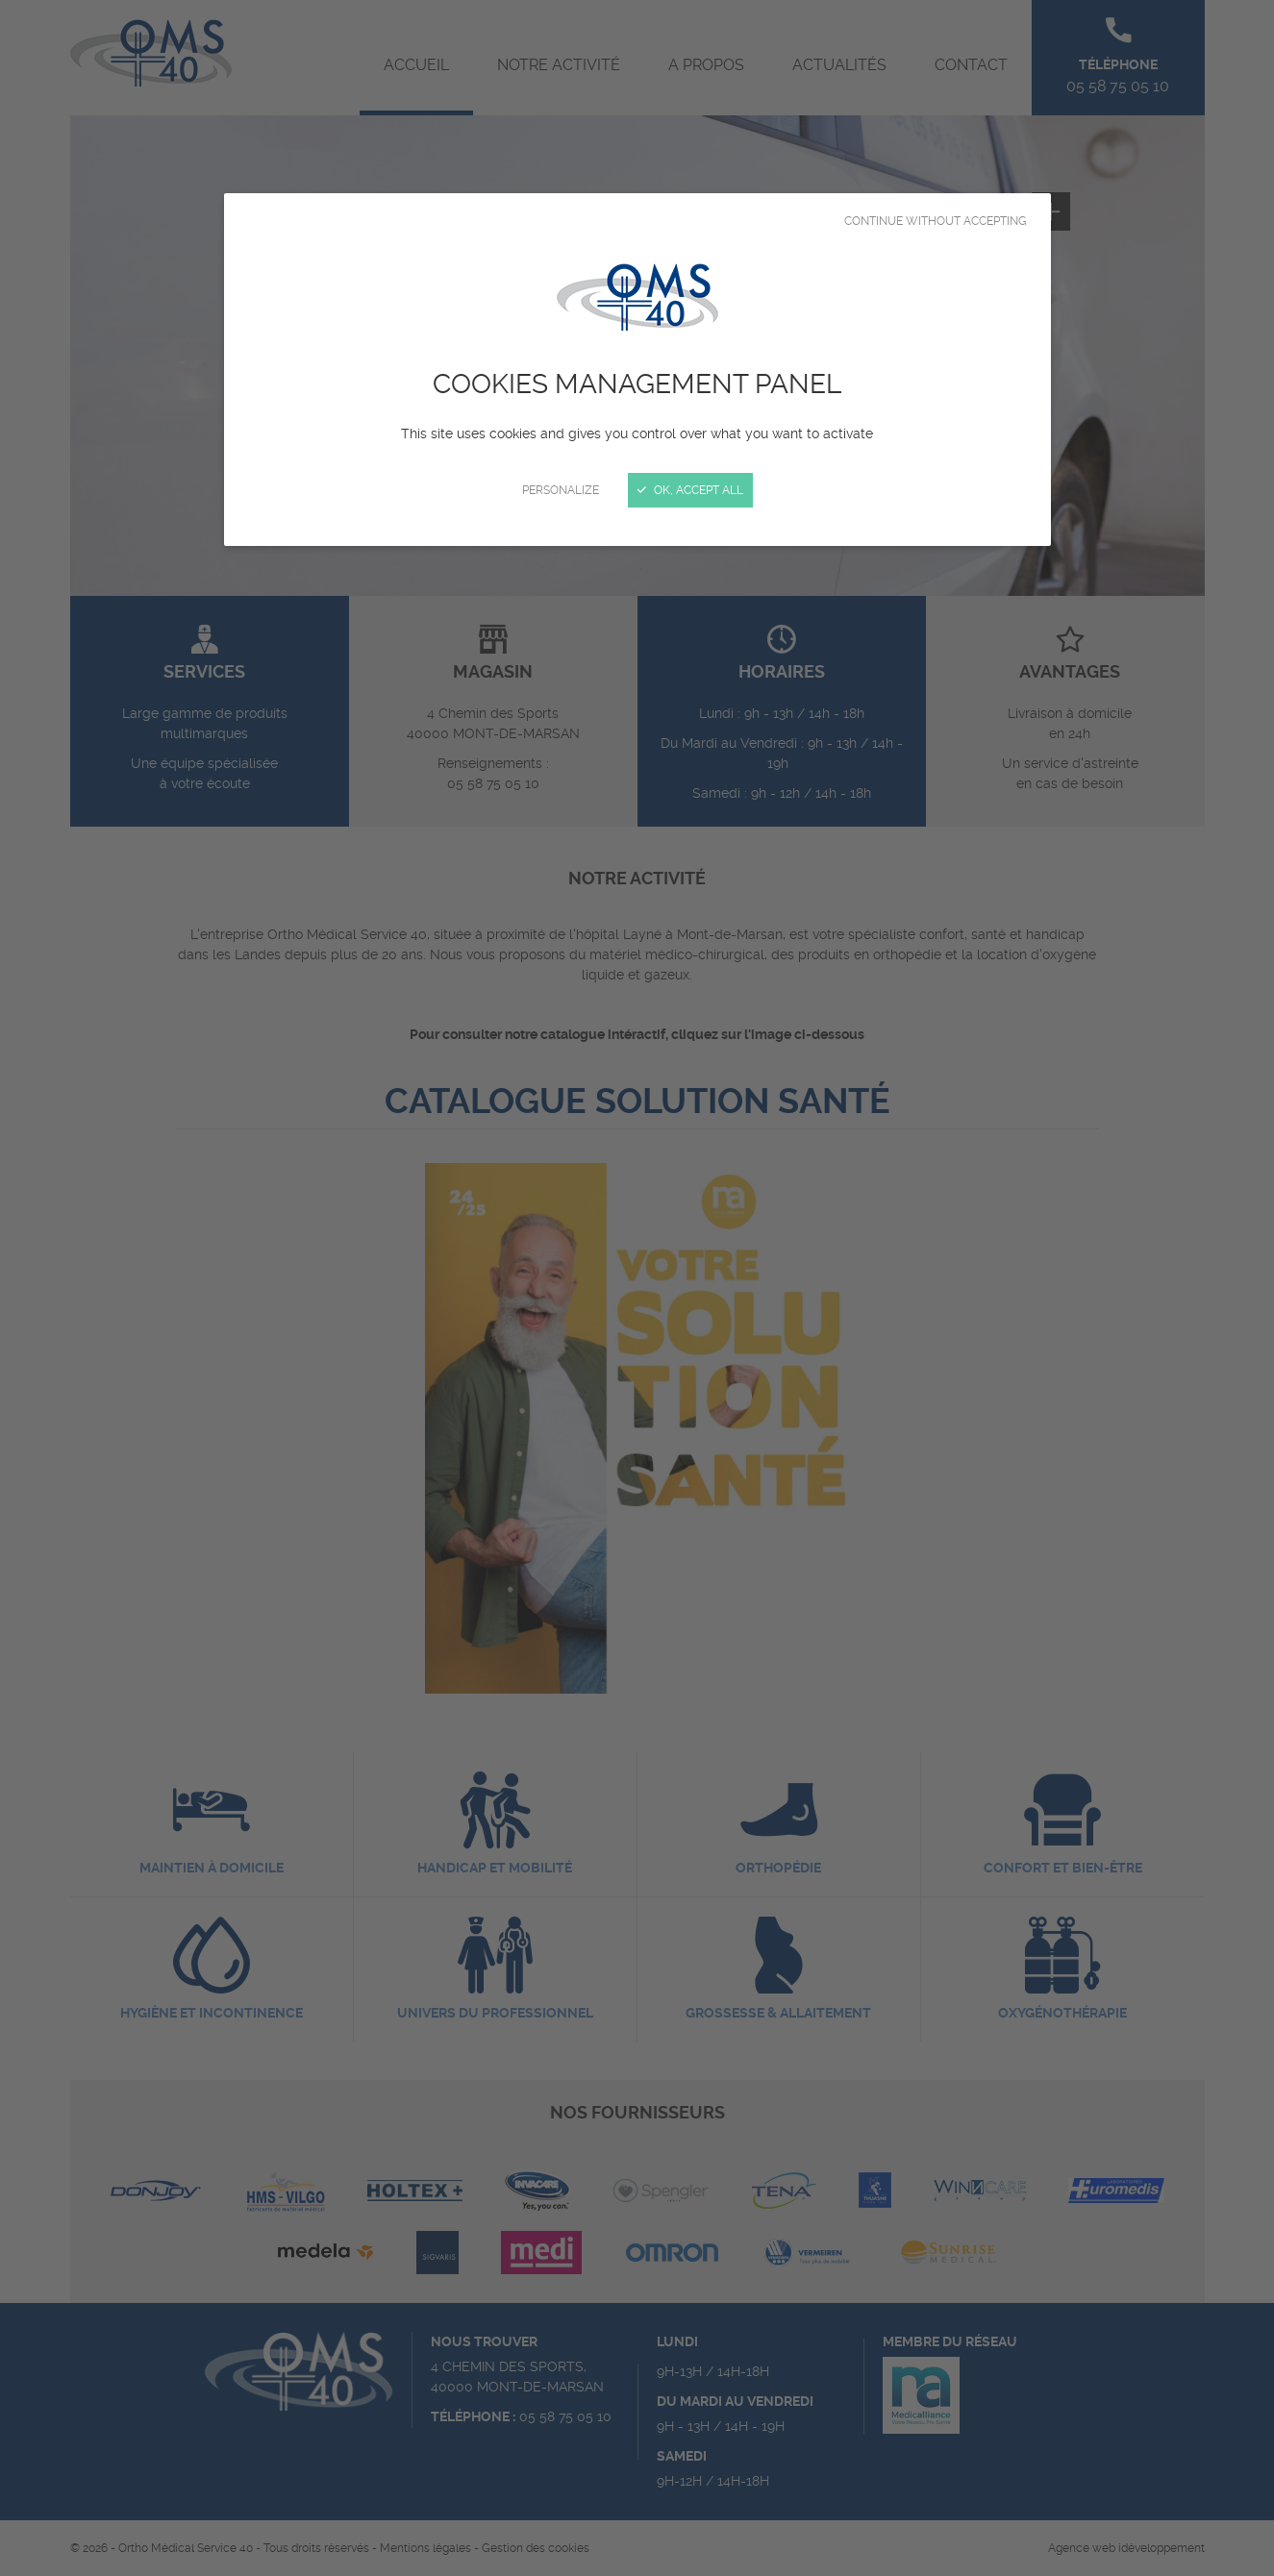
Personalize (560, 490)
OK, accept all (690, 490)
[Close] (637, 1288)
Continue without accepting (935, 221)
